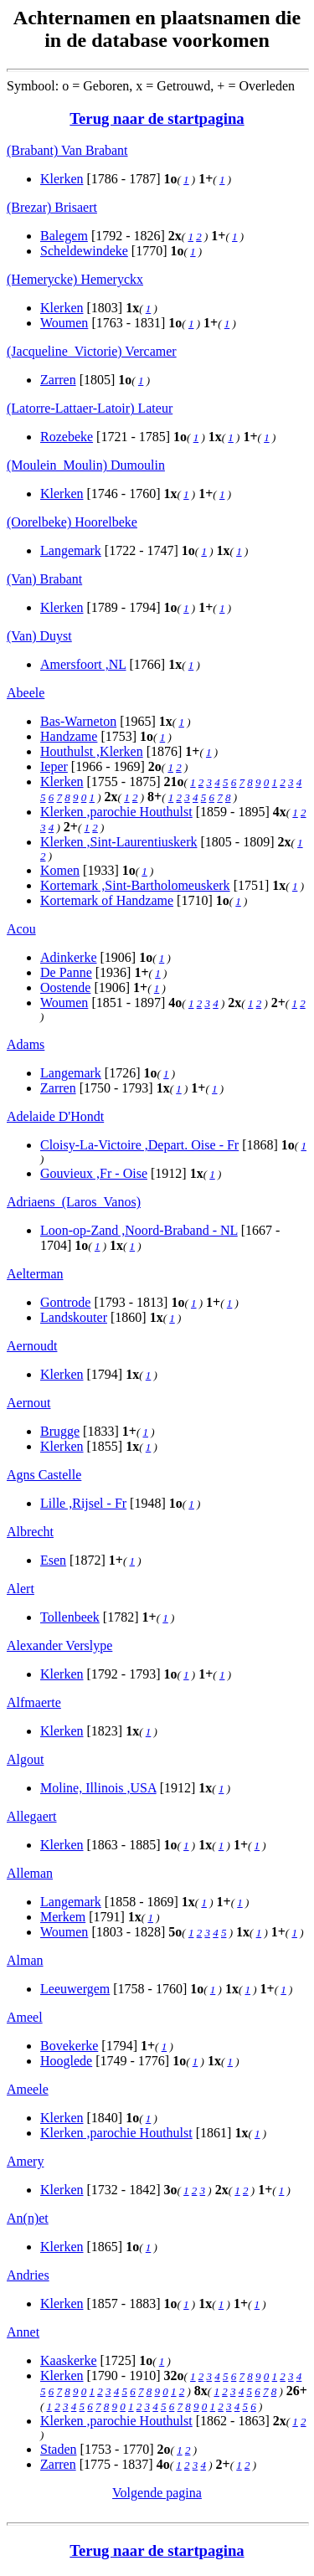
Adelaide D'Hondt (55, 1116)
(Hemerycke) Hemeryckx (75, 279)
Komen (60, 870)
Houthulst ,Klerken (91, 751)
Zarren (58, 380)
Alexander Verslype (59, 1645)
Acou (21, 929)
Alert (20, 1588)
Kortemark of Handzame (106, 900)
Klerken (62, 179)
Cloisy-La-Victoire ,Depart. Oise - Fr (139, 1145)
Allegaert (32, 1816)
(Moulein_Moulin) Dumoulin (86, 465)
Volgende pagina (157, 2493)
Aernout (28, 1403)
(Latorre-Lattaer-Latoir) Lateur (89, 408)
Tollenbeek (70, 1617)
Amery (25, 2161)
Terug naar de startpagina (156, 118)
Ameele (28, 2089)
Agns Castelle (44, 1475)
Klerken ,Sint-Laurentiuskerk (119, 842)
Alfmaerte (34, 1702)
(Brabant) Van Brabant (67, 150)
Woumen (64, 323)
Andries (28, 2275)
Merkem (62, 1917)
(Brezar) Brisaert (52, 207)
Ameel (25, 2017)
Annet (23, 2332)
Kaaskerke (68, 2360)
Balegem (64, 236)
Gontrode (65, 1302)
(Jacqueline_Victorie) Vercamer (92, 351)
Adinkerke (68, 957)
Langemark (70, 550)
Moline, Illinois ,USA (98, 1788)
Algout (25, 1759)
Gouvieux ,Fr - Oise (93, 1173)
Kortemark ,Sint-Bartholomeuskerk (135, 885)
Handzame (68, 736)
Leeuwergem (75, 1989)
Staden (58, 2449)
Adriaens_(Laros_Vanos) (74, 1202)
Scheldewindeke (84, 251)
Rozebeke (66, 436)
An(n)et (28, 2218)
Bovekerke (69, 2046)
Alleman (30, 1873)
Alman (25, 1960)
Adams (25, 1044)
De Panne (66, 972)
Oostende (65, 987)
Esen (53, 1560)
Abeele (25, 693)
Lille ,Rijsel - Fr (83, 1503)
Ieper (54, 766)
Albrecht (30, 1532)
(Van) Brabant (44, 579)
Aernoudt (32, 1346)
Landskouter (73, 1317)
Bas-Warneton (78, 721)
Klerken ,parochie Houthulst (116, 812)
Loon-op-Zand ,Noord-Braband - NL (139, 1230)
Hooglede (66, 2061)
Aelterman (35, 1274)
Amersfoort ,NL (83, 664)
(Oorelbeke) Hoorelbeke (72, 522)
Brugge (60, 1431)
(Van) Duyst (39, 636)
